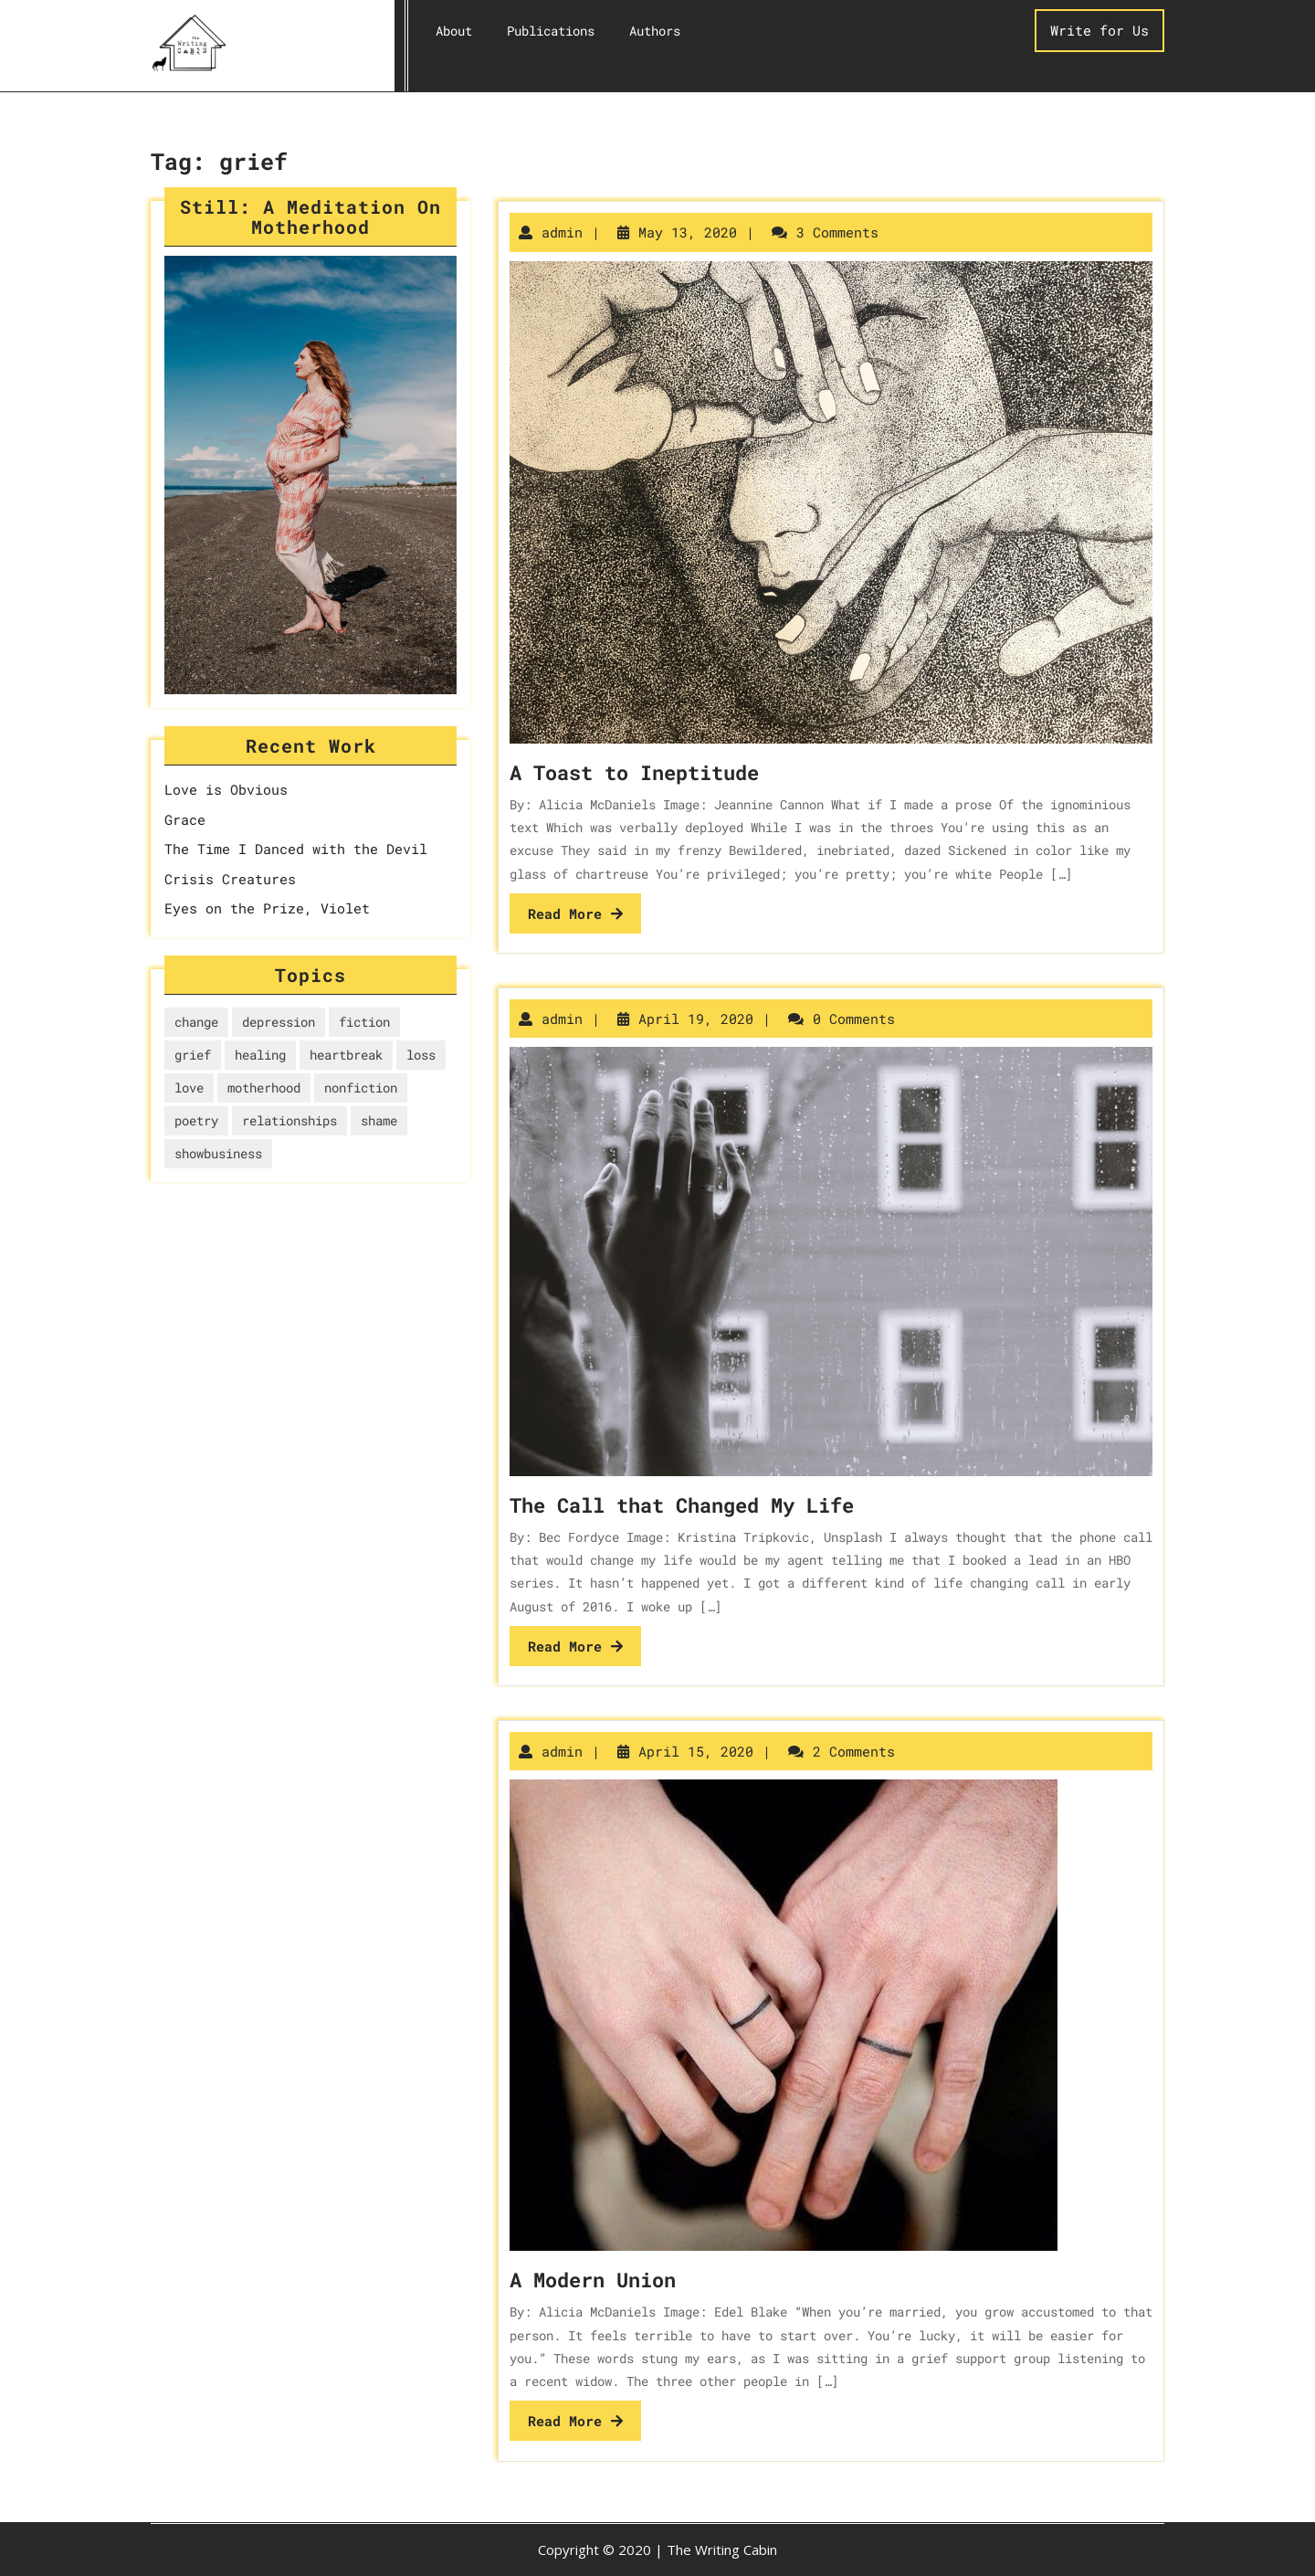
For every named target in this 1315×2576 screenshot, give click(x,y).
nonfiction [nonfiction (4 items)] (360, 1087)
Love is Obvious (226, 789)
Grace (184, 819)
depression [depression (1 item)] (278, 1021)
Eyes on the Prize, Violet (267, 908)
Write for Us (1099, 30)
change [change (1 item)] (196, 1021)
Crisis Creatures (230, 879)
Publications (550, 30)
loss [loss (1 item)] (421, 1054)
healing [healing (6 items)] (260, 1054)
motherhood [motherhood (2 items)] (263, 1087)
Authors (654, 30)
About (454, 30)
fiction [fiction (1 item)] (364, 1021)
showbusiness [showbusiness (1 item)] (218, 1153)
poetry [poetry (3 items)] (196, 1120)
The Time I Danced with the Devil (295, 848)
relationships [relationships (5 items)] (289, 1120)
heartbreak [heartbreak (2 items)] (346, 1054)
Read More (575, 913)
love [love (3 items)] (189, 1087)
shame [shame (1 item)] (379, 1120)
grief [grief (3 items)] (192, 1054)
